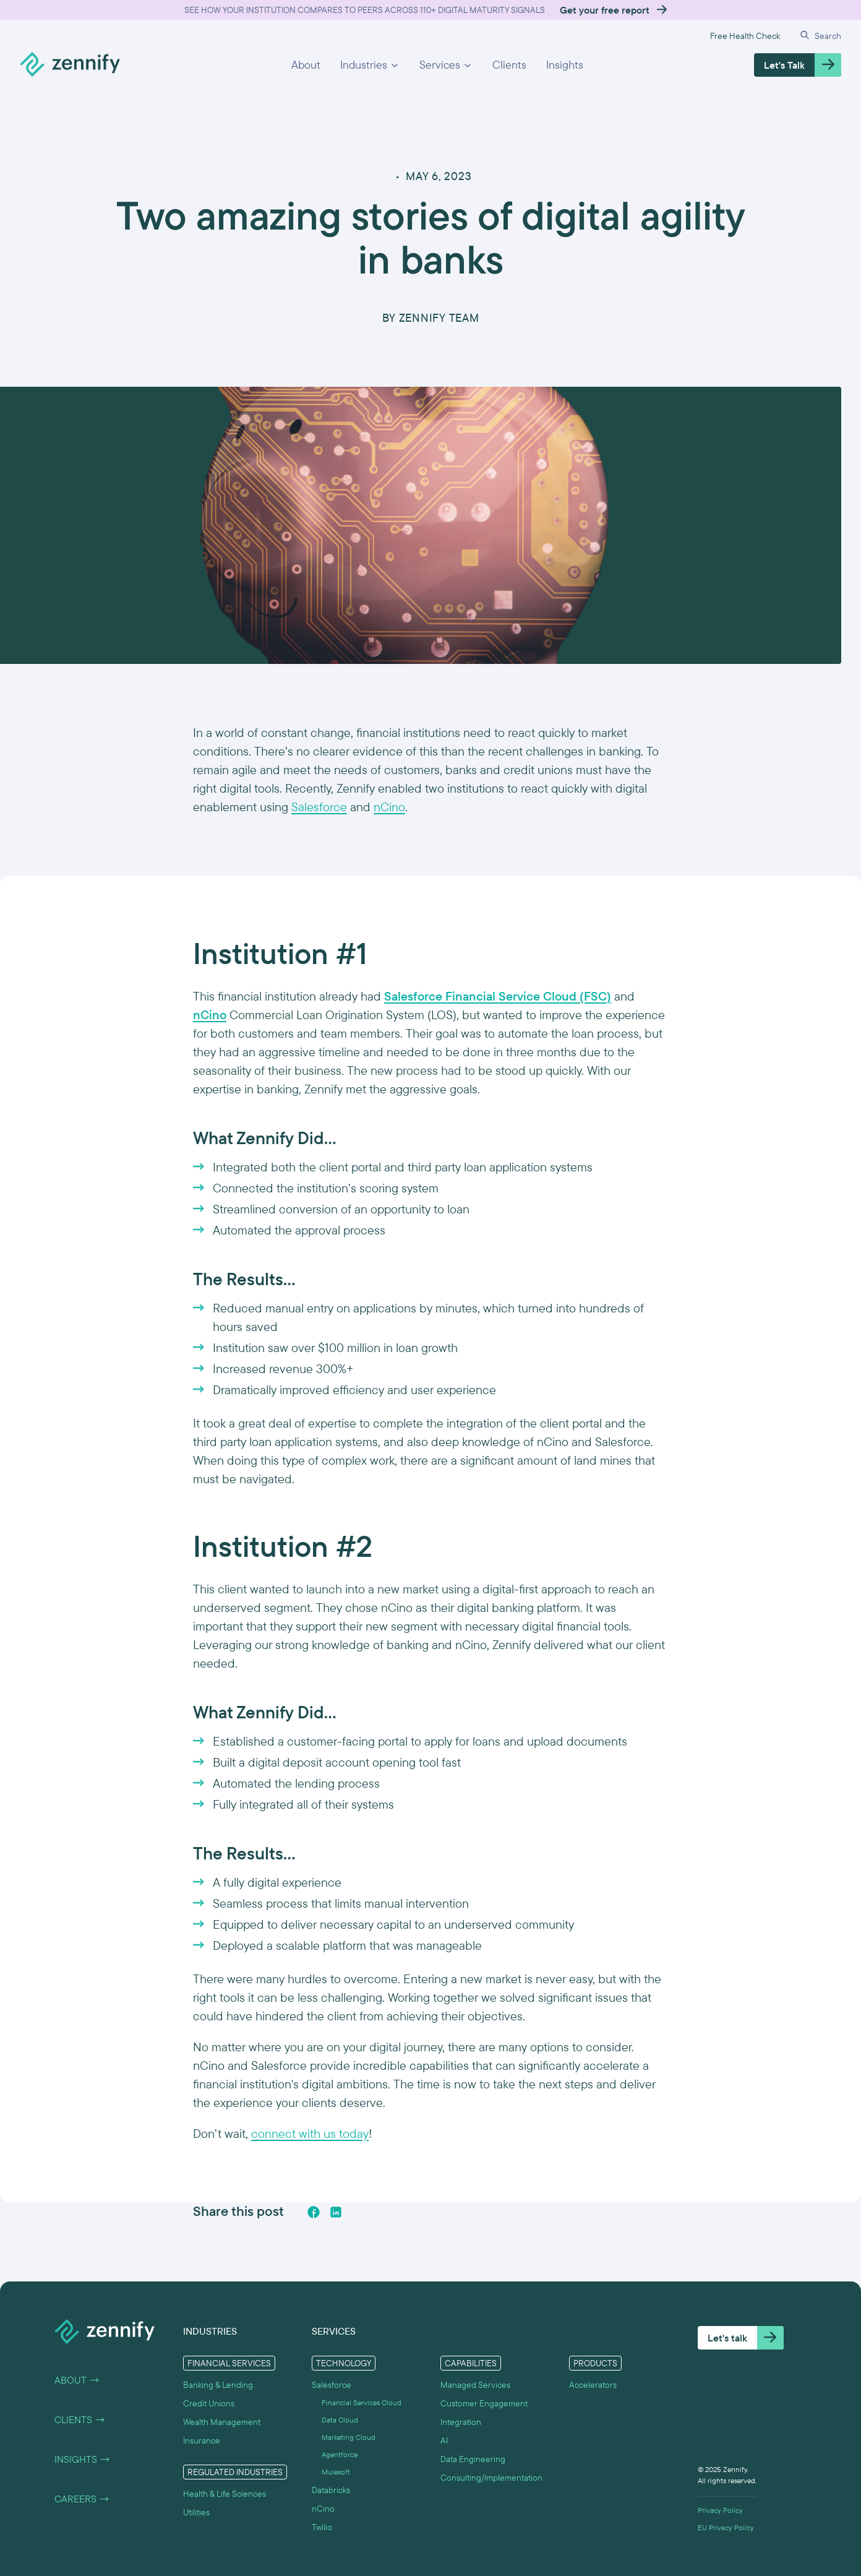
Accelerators (593, 2384)
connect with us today (310, 2133)
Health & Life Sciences (224, 2493)
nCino (389, 806)
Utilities (196, 2512)
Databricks (331, 2490)
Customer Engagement (484, 2403)
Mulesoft (336, 2472)
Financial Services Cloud (361, 2402)
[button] (369, 65)
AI (444, 2440)
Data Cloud (340, 2420)
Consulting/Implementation (491, 2477)
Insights (564, 65)
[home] (70, 65)
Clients (509, 65)
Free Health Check (745, 36)
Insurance (201, 2440)
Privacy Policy (720, 2510)
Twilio (322, 2527)
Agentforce (340, 2454)
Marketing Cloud (348, 2437)
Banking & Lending (218, 2384)
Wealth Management (221, 2422)
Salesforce (319, 806)
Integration (460, 2422)
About (305, 65)
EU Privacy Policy (726, 2527)
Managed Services (475, 2384)
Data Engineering (472, 2459)
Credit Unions (208, 2403)
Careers (82, 2499)
